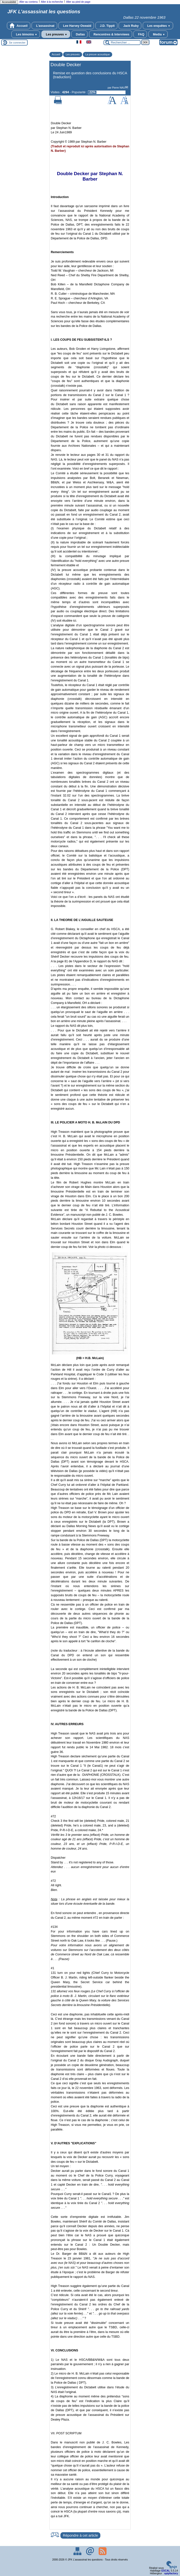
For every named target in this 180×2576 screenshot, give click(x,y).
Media (158, 34)
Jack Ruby (130, 25)
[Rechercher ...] (122, 42)
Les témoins (25, 34)
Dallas (79, 34)
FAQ (140, 34)
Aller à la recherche (52, 1)
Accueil (18, 25)
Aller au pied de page (78, 1)
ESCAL (165, 2570)
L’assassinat (44, 25)
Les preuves (55, 34)
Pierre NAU (118, 87)
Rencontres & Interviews (110, 34)
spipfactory (171, 2573)
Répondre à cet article (80, 2535)
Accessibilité (9, 2)
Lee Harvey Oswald (76, 25)
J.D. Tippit (106, 25)
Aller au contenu (28, 1)
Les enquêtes (157, 25)
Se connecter (17, 42)
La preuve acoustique (97, 54)
